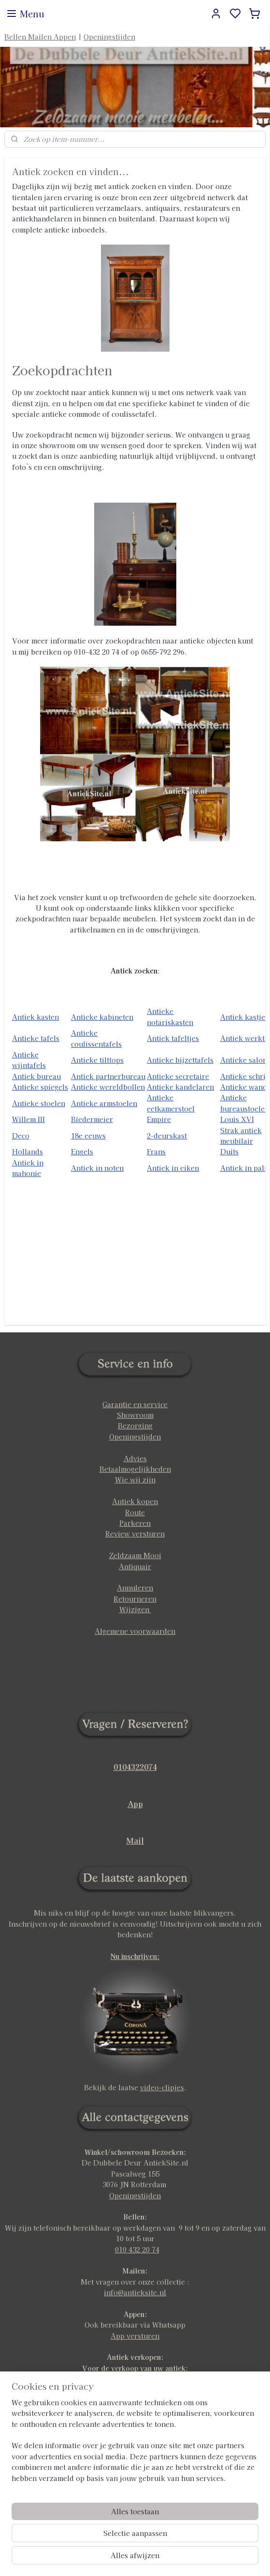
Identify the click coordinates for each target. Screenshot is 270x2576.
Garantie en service (135, 1404)
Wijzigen (135, 1609)
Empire (159, 1119)
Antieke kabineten (102, 1017)
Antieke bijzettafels (180, 1060)
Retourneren (135, 1598)
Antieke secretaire (178, 1076)
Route (135, 1512)
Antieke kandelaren (180, 1087)
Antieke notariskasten (170, 1017)
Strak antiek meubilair (241, 1135)
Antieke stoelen (38, 1103)
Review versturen (135, 1533)
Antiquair (135, 1566)
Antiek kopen (135, 1501)
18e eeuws (88, 1135)
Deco (20, 1135)
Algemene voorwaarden (135, 1631)
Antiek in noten (97, 1168)
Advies (135, 1458)
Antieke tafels (35, 1038)
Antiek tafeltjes (173, 1038)
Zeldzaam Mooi (135, 1555)
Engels (82, 1152)
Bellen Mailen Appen (40, 36)
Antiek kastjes (244, 1017)
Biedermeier (92, 1119)
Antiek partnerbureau (108, 1076)
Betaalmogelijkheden (135, 1469)
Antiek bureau (36, 1076)
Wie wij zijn (135, 1479)
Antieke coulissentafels (96, 1038)
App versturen (135, 2336)
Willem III (28, 1119)
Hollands (27, 1152)
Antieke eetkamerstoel (171, 1103)
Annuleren (135, 1587)
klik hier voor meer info (135, 2379)
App (135, 1803)
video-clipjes (162, 2087)
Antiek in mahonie (27, 1168)
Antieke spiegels (40, 1087)
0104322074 (135, 1766)
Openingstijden (109, 36)
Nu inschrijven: (135, 1956)
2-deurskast (167, 1135)
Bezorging (135, 1425)
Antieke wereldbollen (108, 1087)
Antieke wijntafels (29, 1060)
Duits (229, 1152)
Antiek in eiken (173, 1168)
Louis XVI (237, 1119)
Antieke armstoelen (104, 1103)
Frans (156, 1152)
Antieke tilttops (97, 1060)
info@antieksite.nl (135, 2292)
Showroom (135, 1415)
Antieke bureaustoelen (244, 1103)
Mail (135, 1840)
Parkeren (135, 1523)
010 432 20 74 (137, 2249)
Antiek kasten (35, 1017)
